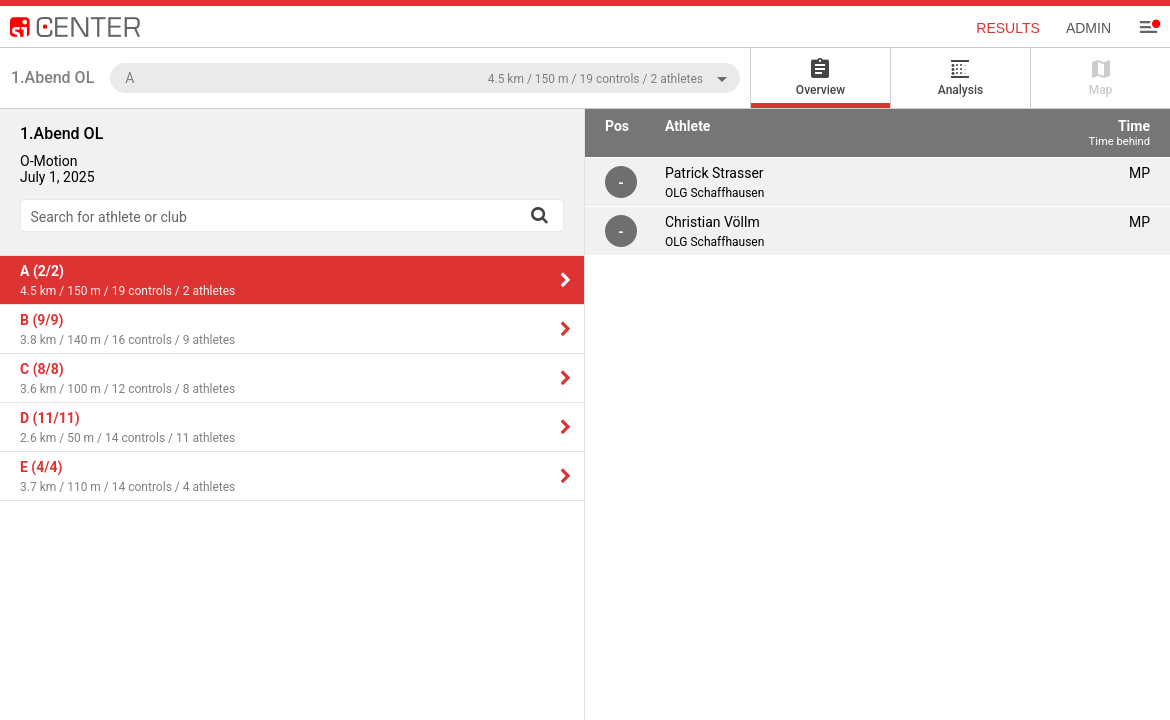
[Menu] (1148, 27)
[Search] (539, 215)
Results (1008, 28)
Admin (1088, 28)
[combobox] (425, 77)
